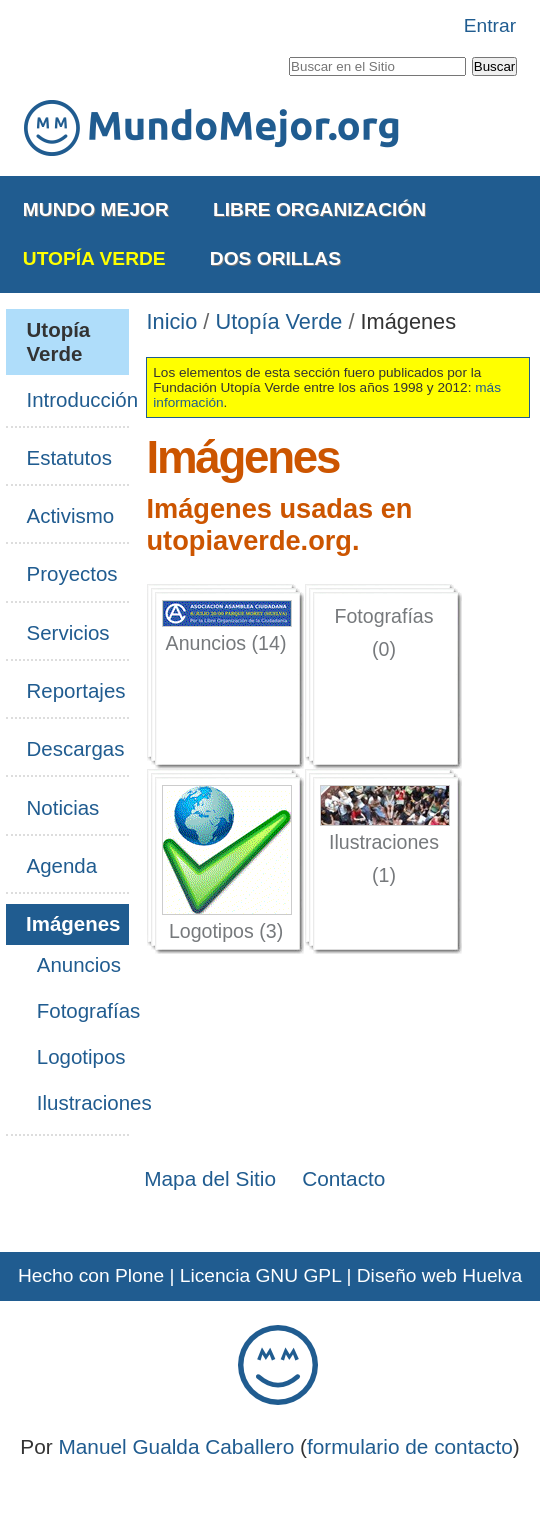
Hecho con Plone (91, 1275)
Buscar (287, 53)
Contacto (343, 1178)
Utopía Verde (94, 258)
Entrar (490, 25)
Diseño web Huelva (439, 1275)
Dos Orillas (275, 258)
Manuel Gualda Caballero (176, 1446)
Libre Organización (319, 209)
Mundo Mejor (96, 209)
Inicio (172, 321)
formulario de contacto (410, 1446)
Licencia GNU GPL (260, 1275)
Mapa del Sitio (210, 1178)
